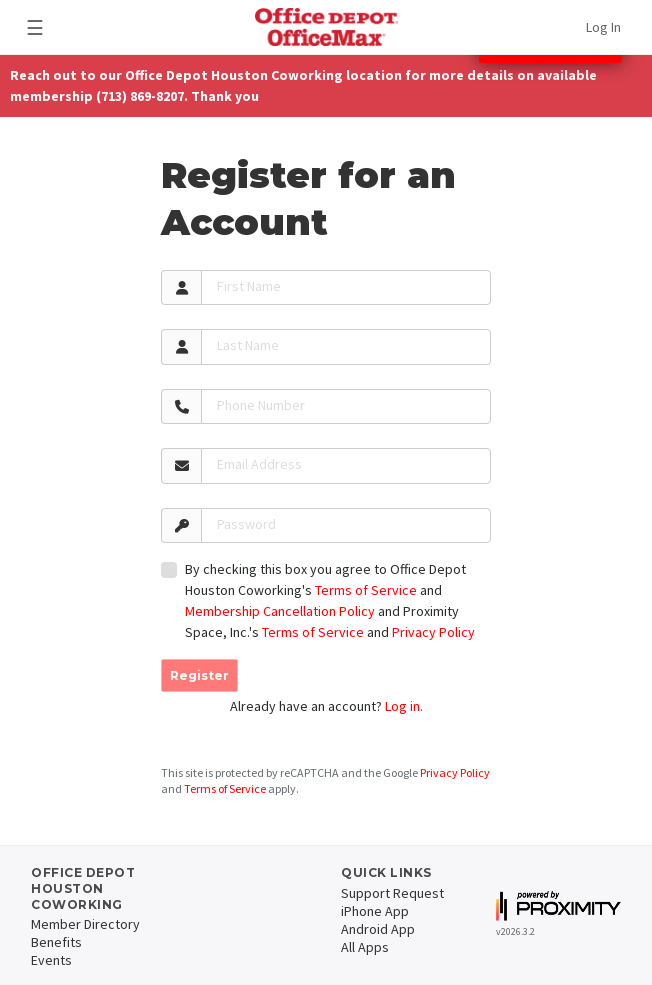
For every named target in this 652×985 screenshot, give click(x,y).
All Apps (365, 947)
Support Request (392, 893)
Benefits (56, 942)
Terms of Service (366, 590)
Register (199, 675)
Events (51, 960)
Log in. (404, 706)
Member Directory (85, 924)
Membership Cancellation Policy (280, 611)
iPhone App (375, 911)
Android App (378, 929)
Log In (603, 27)
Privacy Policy (433, 632)
